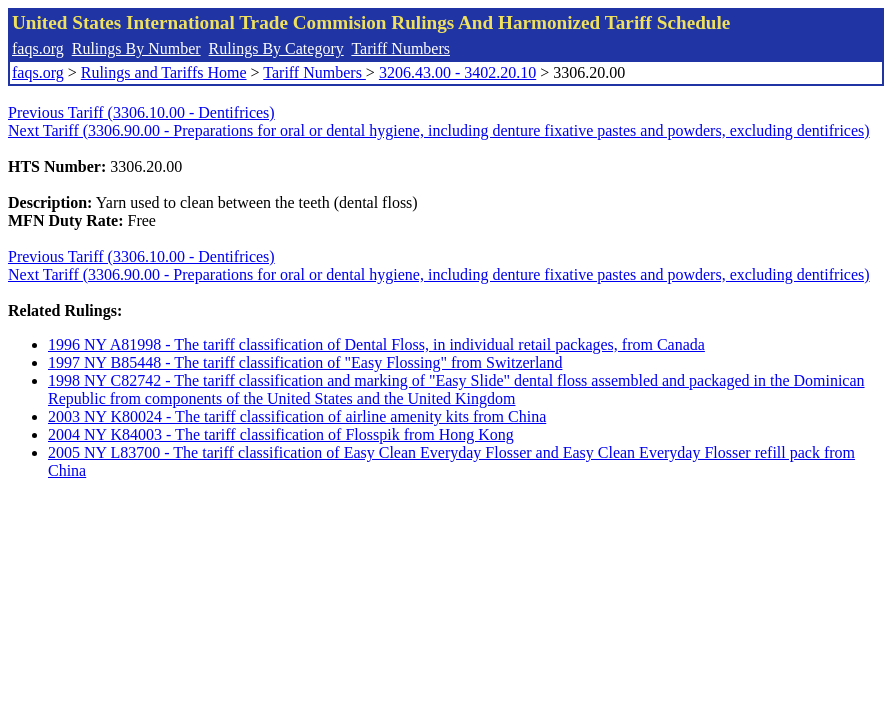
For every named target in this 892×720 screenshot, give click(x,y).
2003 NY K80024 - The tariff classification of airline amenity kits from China (297, 416)
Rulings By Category (276, 48)
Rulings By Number (136, 48)
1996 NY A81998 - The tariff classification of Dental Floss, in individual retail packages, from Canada (376, 344)
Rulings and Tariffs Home (164, 72)
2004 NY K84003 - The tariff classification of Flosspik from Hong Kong (281, 434)
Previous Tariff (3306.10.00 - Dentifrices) (141, 112)
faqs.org (38, 48)
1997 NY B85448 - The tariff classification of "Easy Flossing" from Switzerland (305, 362)
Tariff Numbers (400, 48)
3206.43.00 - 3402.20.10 (457, 72)
